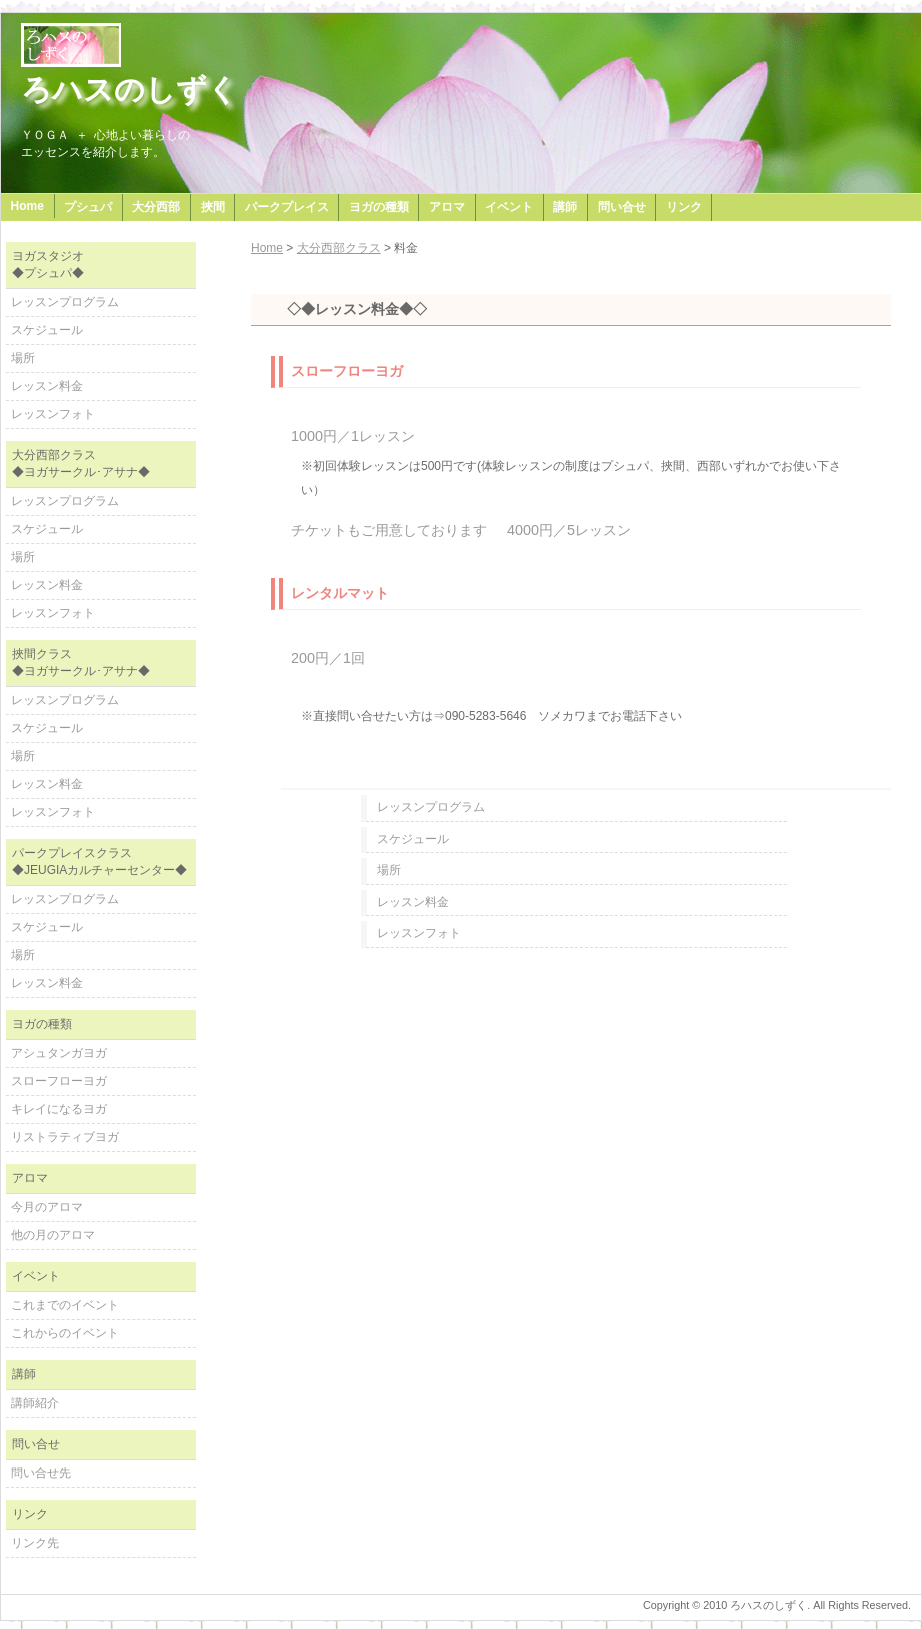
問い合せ (622, 207)
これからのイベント (65, 1333)
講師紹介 (35, 1403)
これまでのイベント (65, 1305)
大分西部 (156, 207)
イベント (509, 207)
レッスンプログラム (431, 807)
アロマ (447, 207)
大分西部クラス (339, 248)
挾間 (213, 207)
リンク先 (35, 1543)
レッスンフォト (419, 933)
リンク (684, 207)
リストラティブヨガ (65, 1137)
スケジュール (413, 839)
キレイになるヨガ (59, 1109)
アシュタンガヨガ (59, 1053)
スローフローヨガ (59, 1081)
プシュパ (88, 207)
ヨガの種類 (379, 207)
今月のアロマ (47, 1207)
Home (27, 206)
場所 (389, 870)
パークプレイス (287, 207)
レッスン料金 (413, 902)
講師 (565, 207)
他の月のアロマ (53, 1235)
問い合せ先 (41, 1473)
